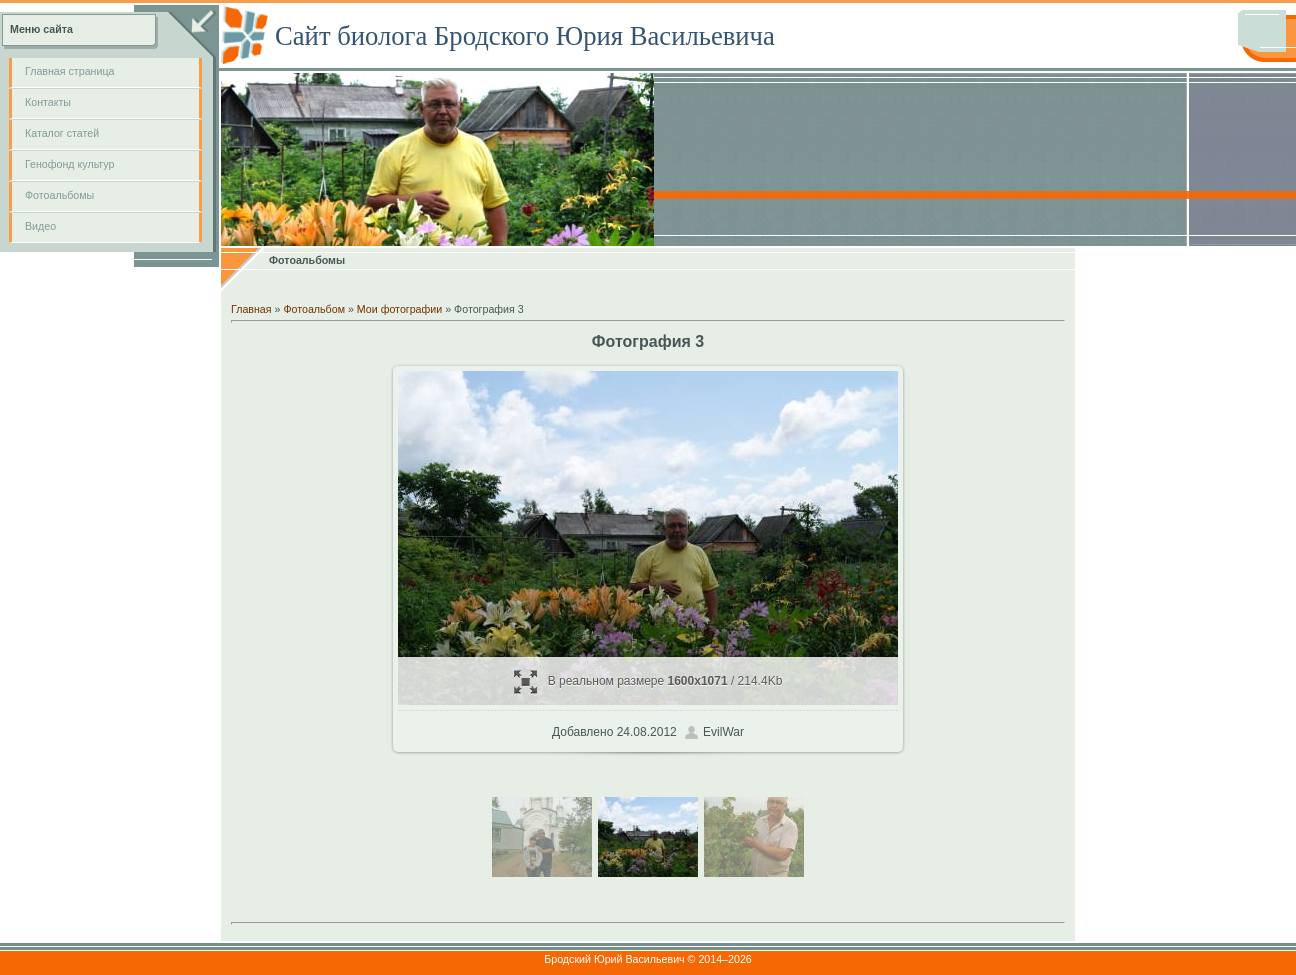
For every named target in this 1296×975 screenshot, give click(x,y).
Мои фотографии (399, 309)
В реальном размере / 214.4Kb (648, 681)
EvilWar (723, 732)
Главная (251, 309)
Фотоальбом (314, 309)
